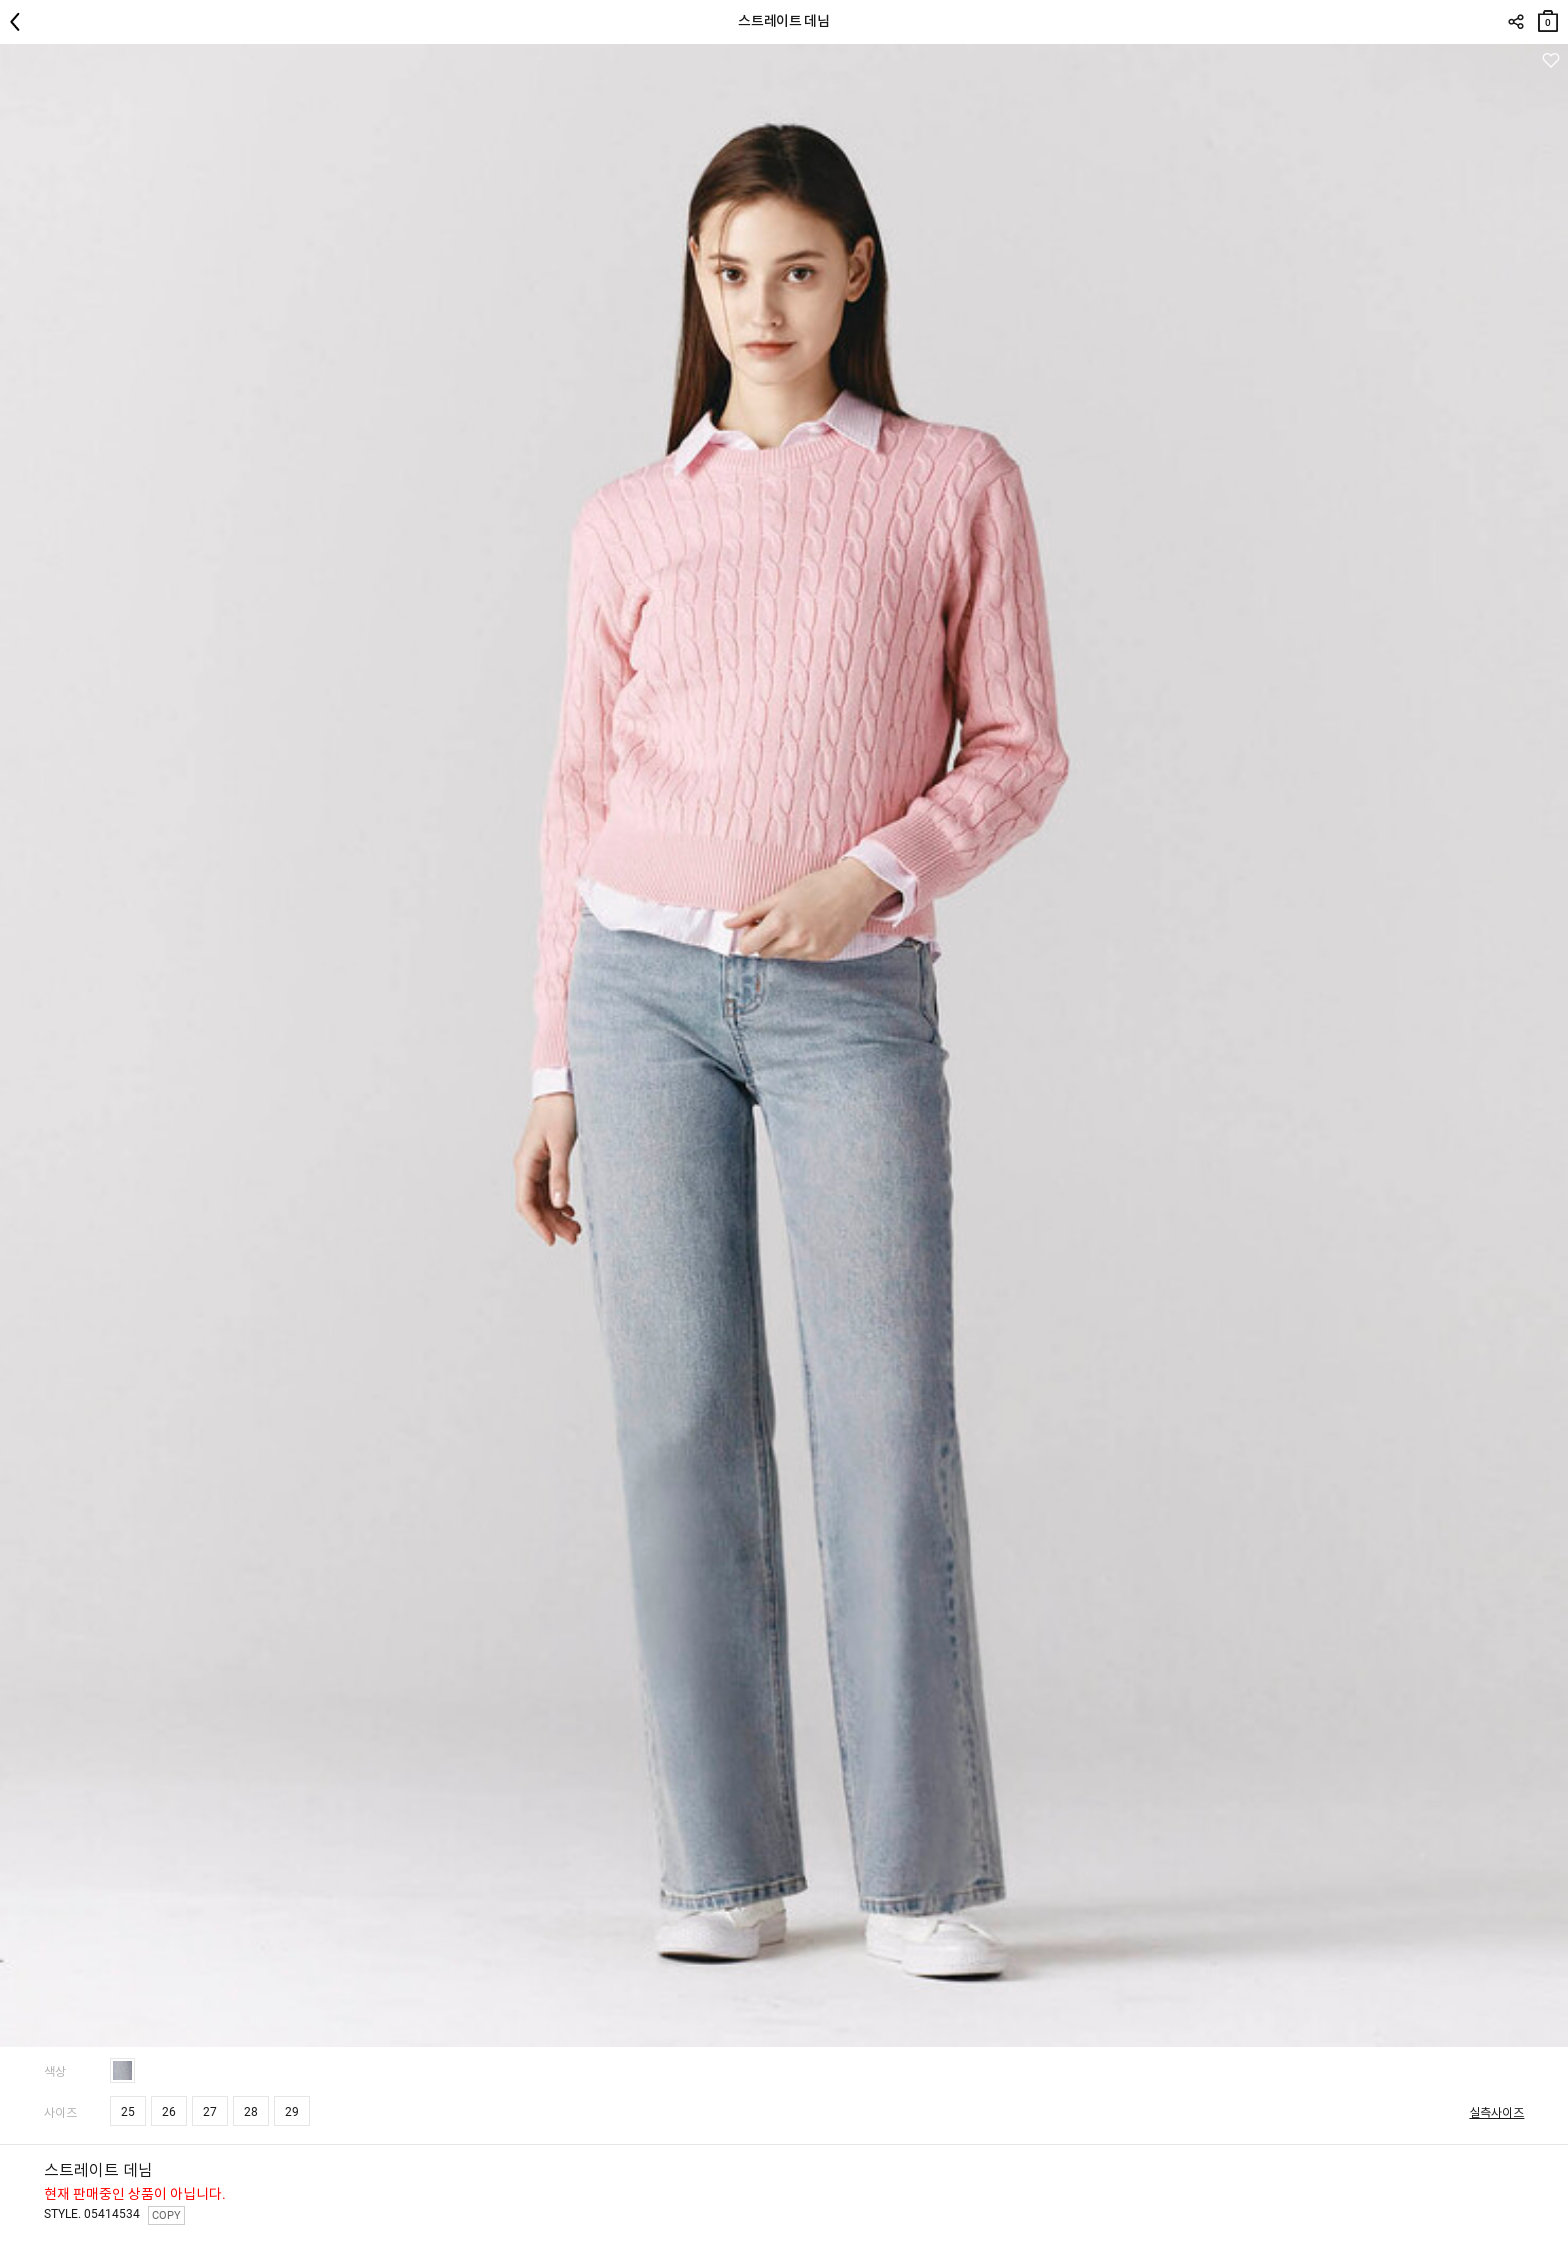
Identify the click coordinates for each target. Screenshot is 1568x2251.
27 (210, 2112)
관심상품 (1550, 60)
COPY (166, 2215)
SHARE (1515, 22)
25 (128, 2112)
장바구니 (1548, 16)
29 (292, 2112)
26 (169, 2112)
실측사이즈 (1496, 2113)
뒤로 (20, 22)
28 (251, 2112)
